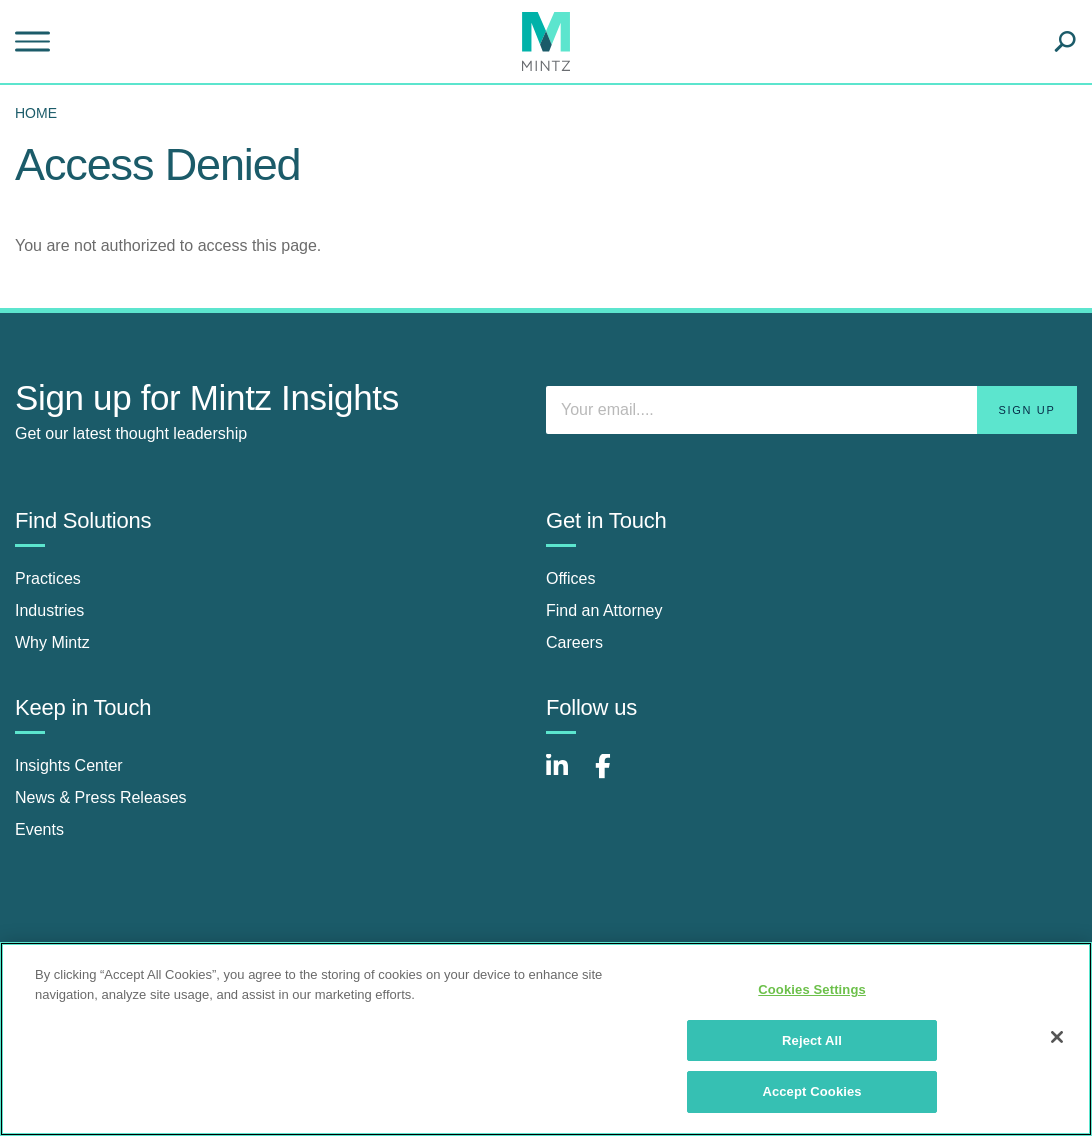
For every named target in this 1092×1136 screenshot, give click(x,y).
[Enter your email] (811, 410)
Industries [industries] (49, 610)
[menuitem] (41, 113)
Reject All (812, 1040)
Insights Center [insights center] (69, 765)
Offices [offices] (571, 578)
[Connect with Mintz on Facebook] (615, 776)
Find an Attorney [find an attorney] (604, 610)
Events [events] (39, 829)
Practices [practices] (48, 578)
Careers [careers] (574, 642)
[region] (546, 1039)
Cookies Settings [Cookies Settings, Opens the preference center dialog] (812, 989)
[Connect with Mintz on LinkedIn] (566, 776)
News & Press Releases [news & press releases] (101, 797)
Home (36, 113)
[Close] (1057, 1037)
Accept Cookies (811, 1091)
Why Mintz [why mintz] (52, 642)
